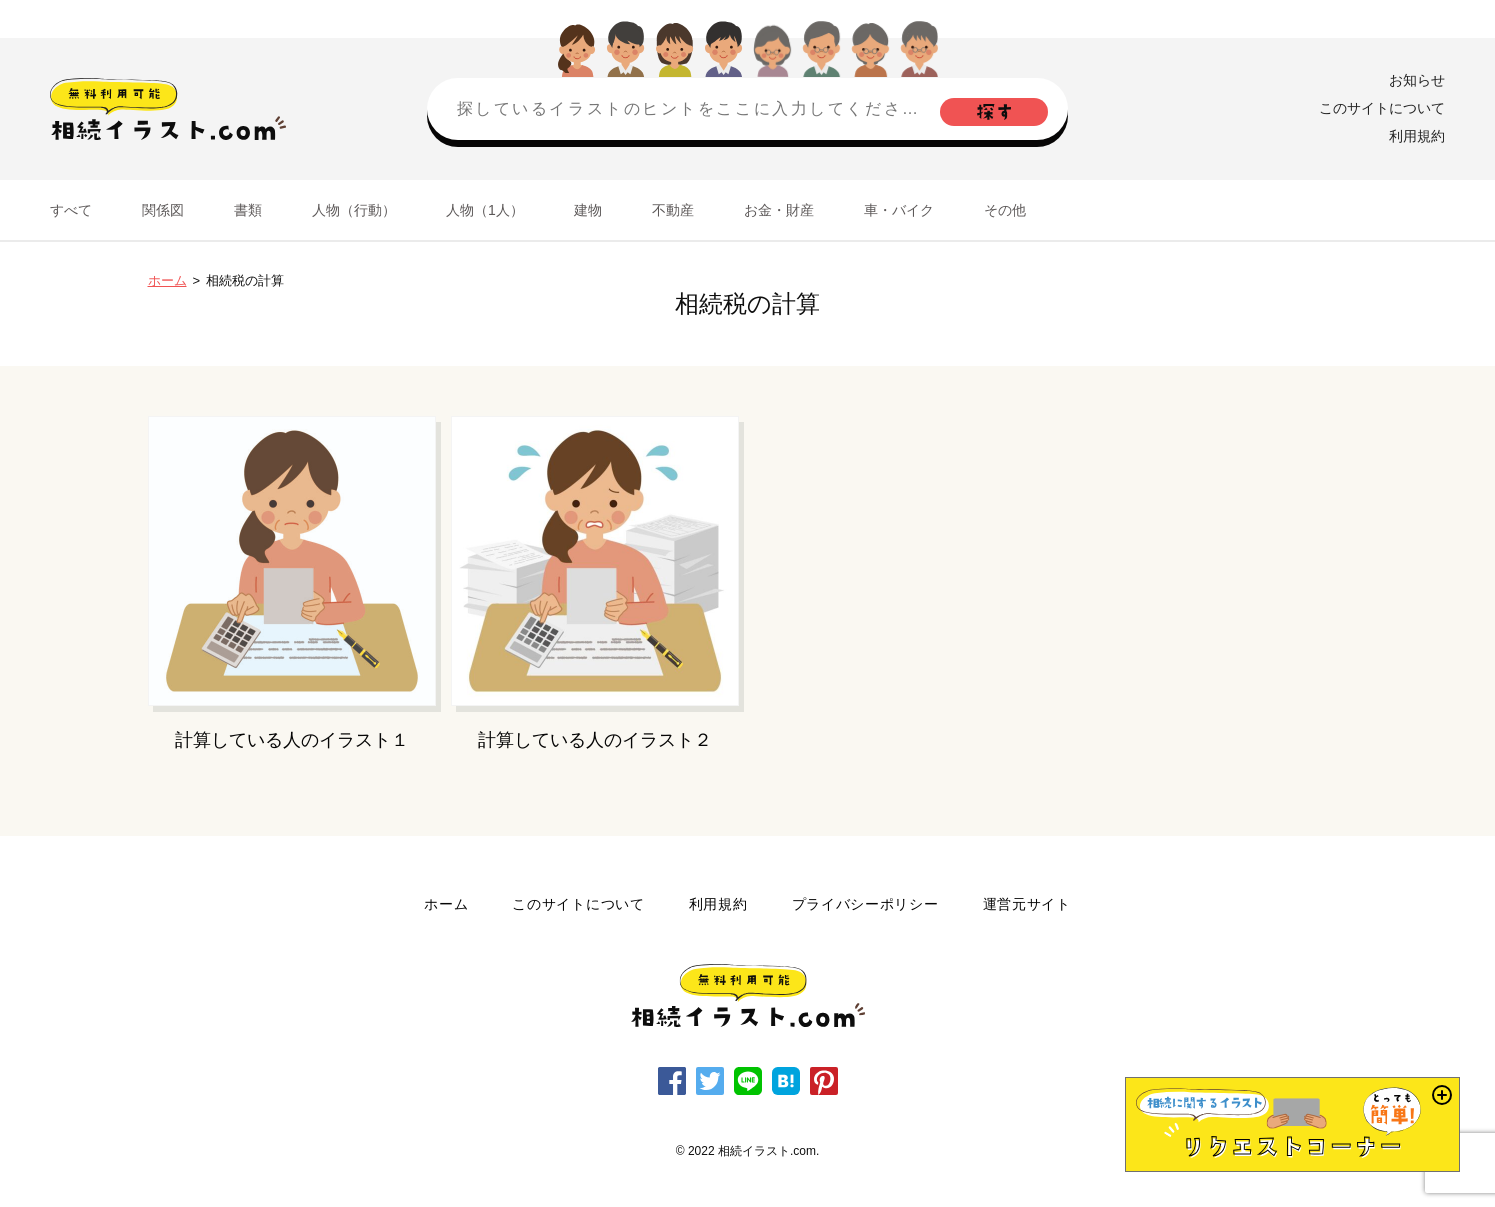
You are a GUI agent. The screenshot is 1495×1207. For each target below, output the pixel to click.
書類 (248, 210)
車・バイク (899, 210)
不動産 (673, 210)
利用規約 (1417, 136)
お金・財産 (779, 210)
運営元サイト (1027, 904)
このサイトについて (1382, 108)
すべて (71, 210)
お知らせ (1417, 80)
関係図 (163, 210)
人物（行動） (354, 210)
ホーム (167, 280)
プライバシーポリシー (865, 904)
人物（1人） (485, 210)
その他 (1005, 210)
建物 (588, 210)
